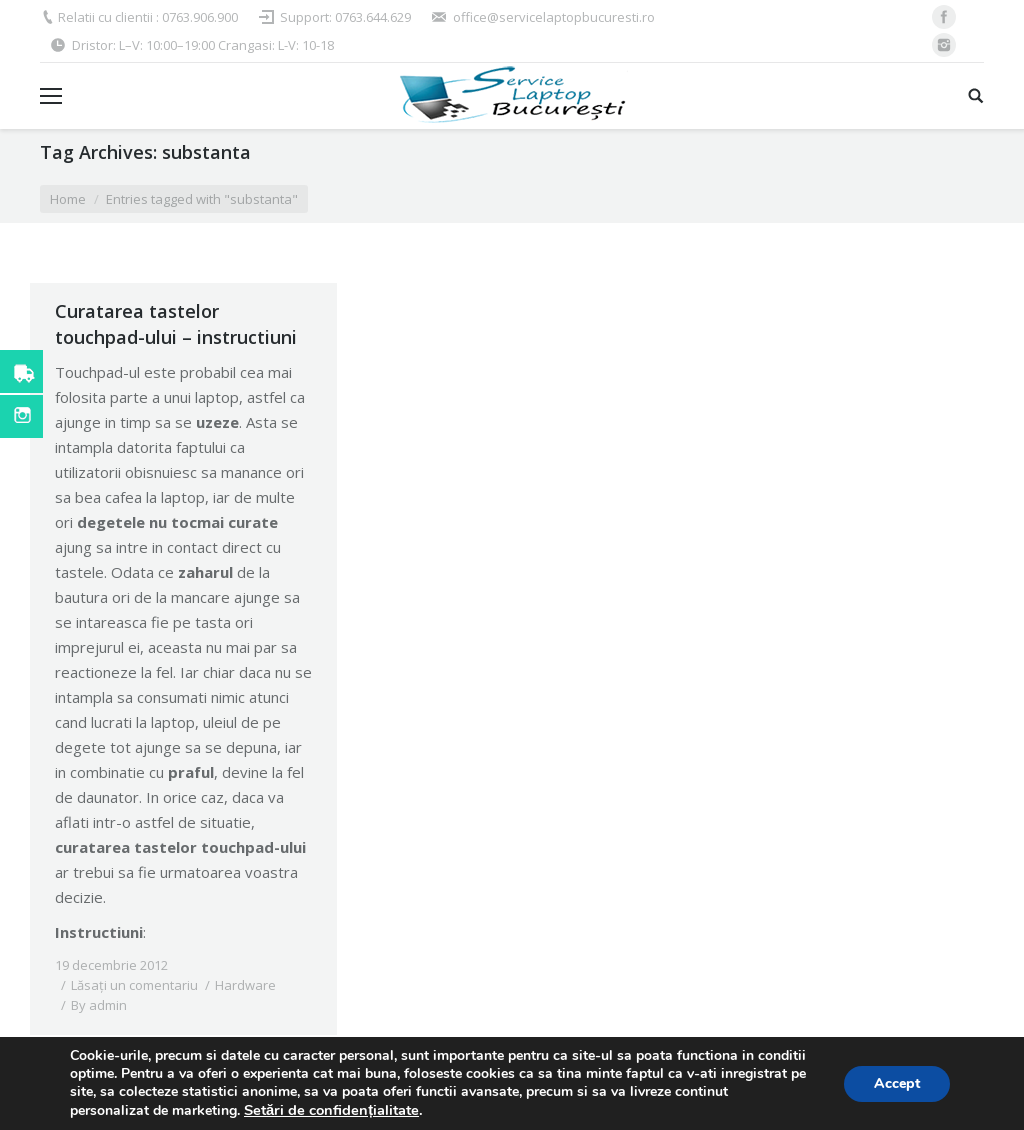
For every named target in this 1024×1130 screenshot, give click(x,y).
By (99, 1005)
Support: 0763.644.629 (345, 17)
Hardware (245, 985)
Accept (897, 1083)
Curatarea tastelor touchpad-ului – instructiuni (176, 324)
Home (68, 199)
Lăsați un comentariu (134, 985)
